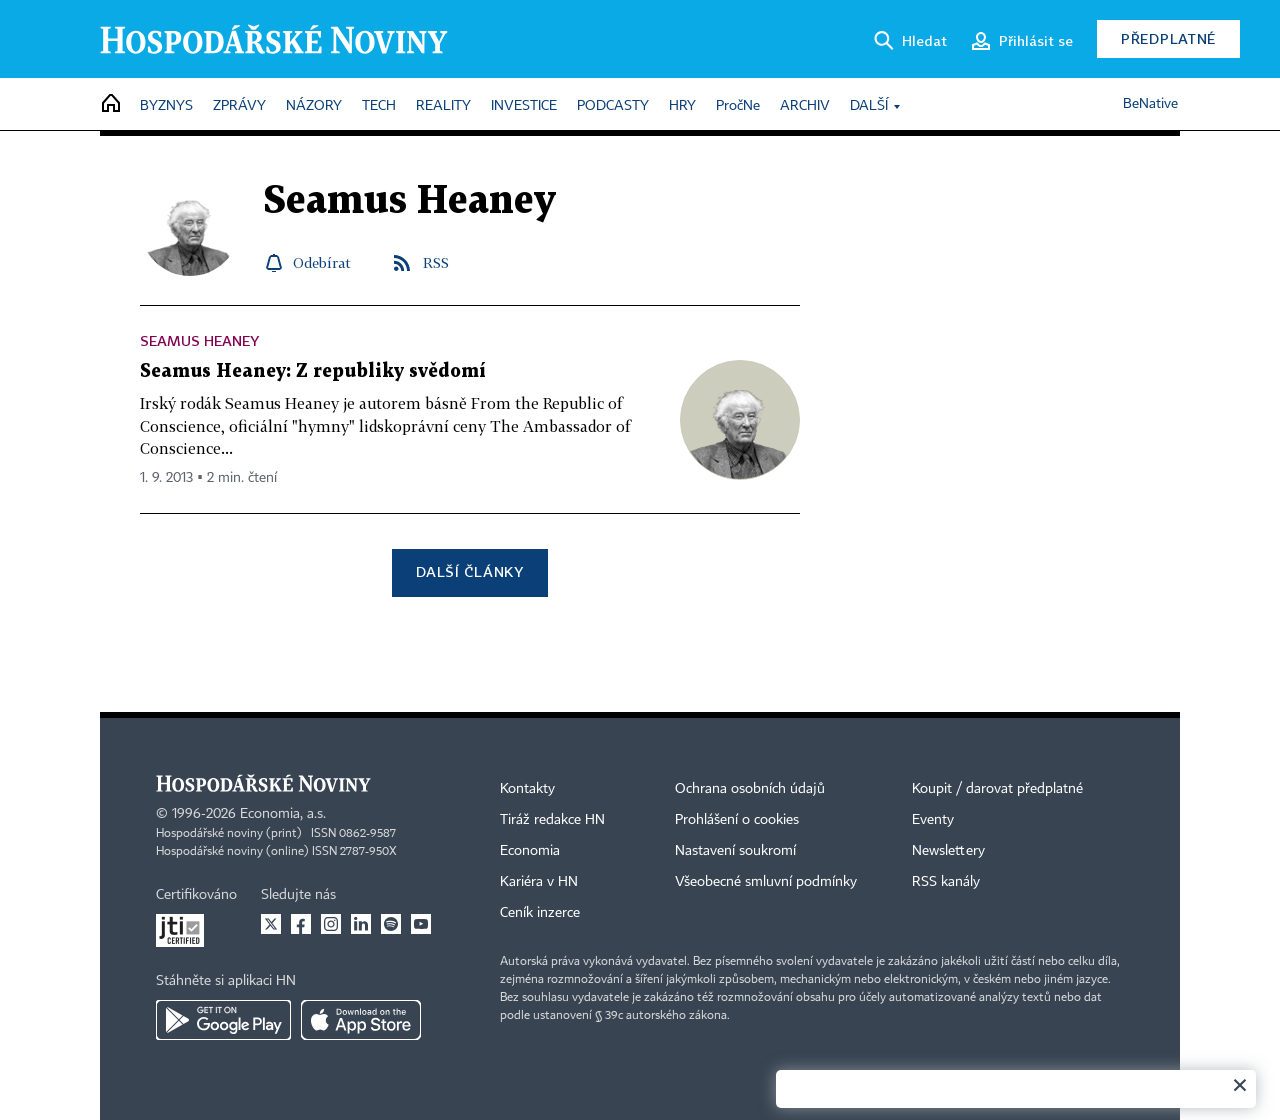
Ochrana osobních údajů (750, 789)
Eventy (933, 820)
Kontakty (527, 789)
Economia (530, 851)
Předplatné (1168, 38)
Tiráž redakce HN (552, 820)
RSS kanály (946, 882)
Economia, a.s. (283, 814)
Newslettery (948, 851)
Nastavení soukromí (735, 851)
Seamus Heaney (199, 340)
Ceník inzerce (540, 913)
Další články (469, 571)
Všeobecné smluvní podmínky (766, 882)
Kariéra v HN (539, 882)
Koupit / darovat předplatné (997, 789)
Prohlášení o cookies (737, 820)
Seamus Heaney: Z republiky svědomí (313, 371)
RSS (436, 262)
